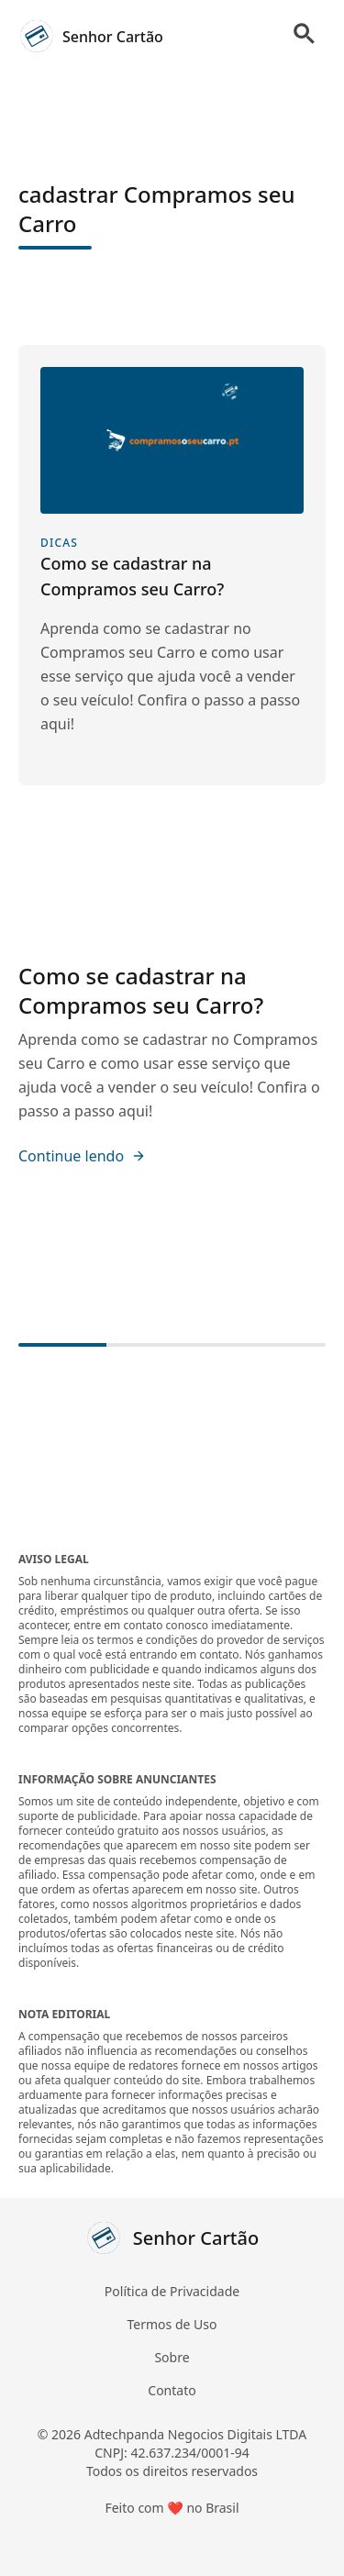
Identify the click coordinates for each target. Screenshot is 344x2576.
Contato (171, 2390)
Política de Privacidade (172, 2291)
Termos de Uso (172, 2324)
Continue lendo (82, 1156)
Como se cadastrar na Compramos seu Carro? (140, 990)
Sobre (171, 2357)
